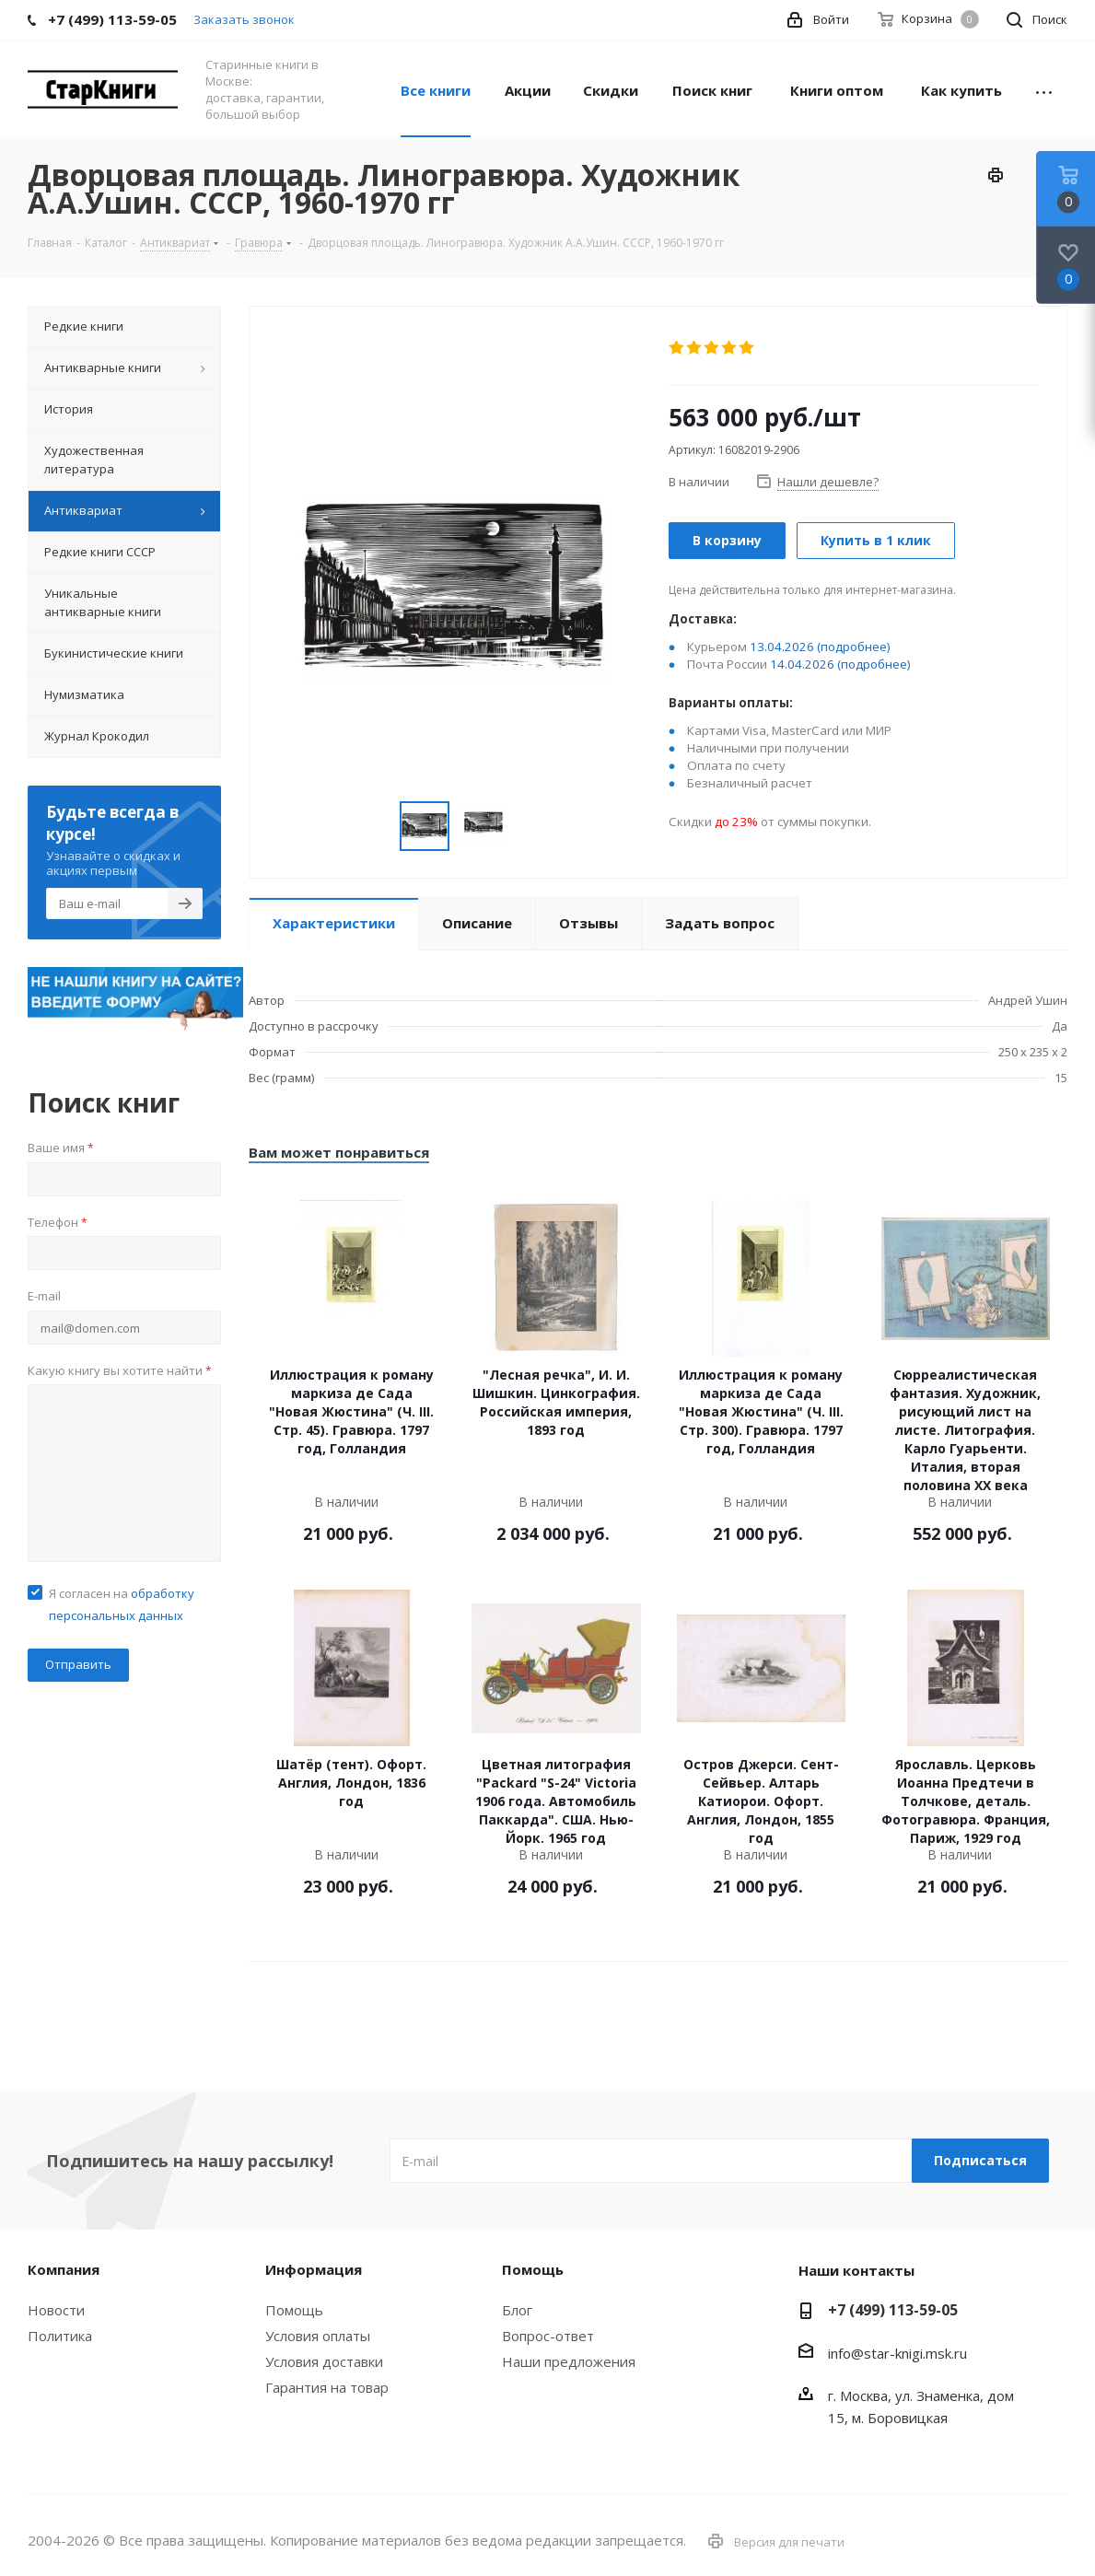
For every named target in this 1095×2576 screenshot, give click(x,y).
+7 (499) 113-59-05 (893, 2310)
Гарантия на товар (327, 2387)
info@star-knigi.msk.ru (897, 2353)
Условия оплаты (317, 2335)
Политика (60, 2335)
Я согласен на (121, 1604)
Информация (313, 2269)
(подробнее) (854, 646)
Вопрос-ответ (548, 2335)
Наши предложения (568, 2361)
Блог (517, 2310)
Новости (56, 2310)
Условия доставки (324, 2361)
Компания (63, 2269)
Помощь (294, 2310)
